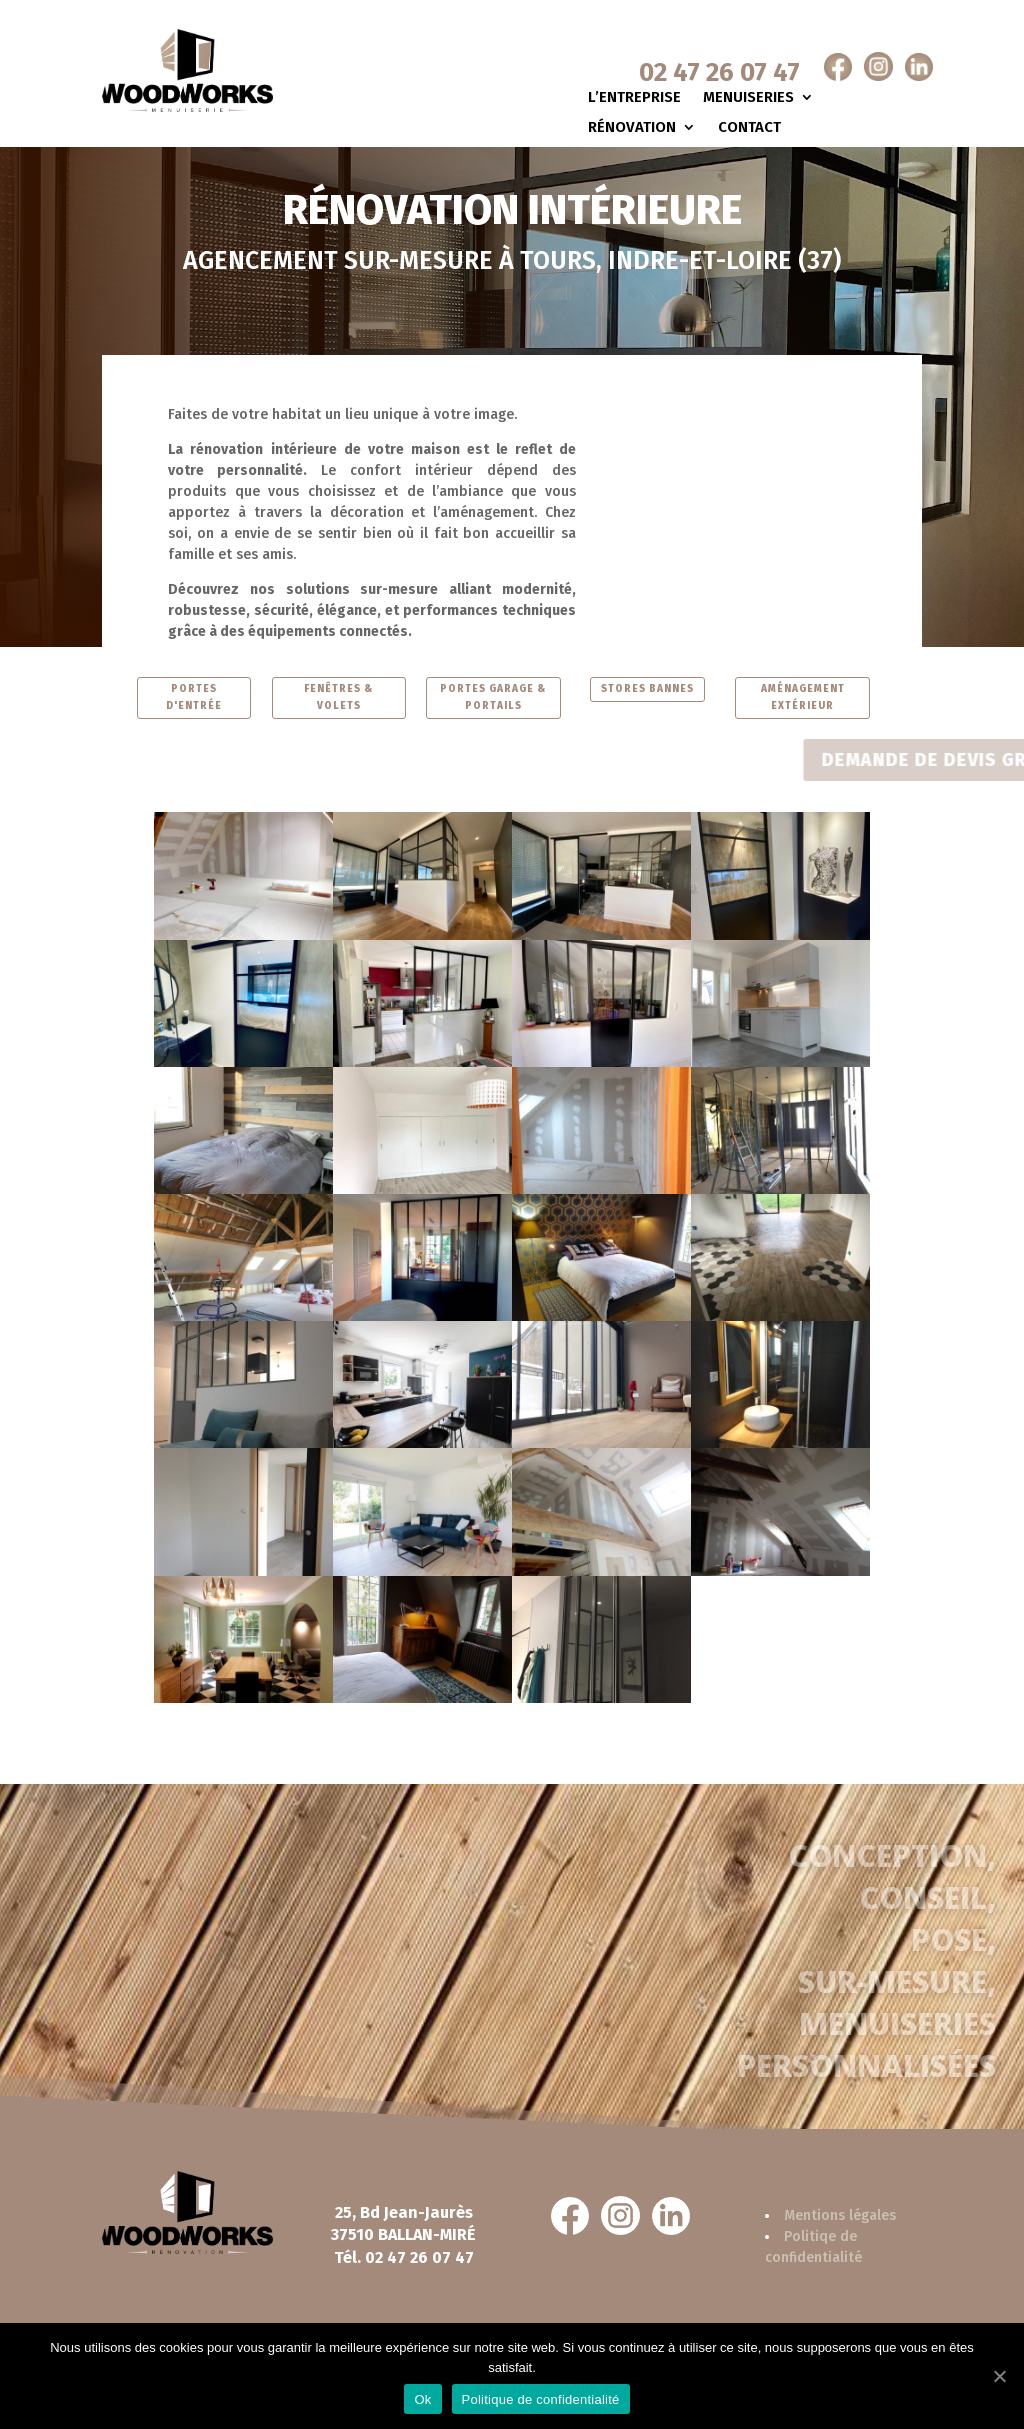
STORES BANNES (676, 689)
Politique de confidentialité (541, 2399)
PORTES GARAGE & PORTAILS (521, 697)
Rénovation (632, 128)
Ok (422, 2399)
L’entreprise (634, 98)
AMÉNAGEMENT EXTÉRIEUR (831, 697)
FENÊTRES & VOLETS (366, 697)
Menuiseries (748, 98)
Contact (749, 128)
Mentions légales (840, 2215)
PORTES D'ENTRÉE (218, 697)
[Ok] (999, 2376)
